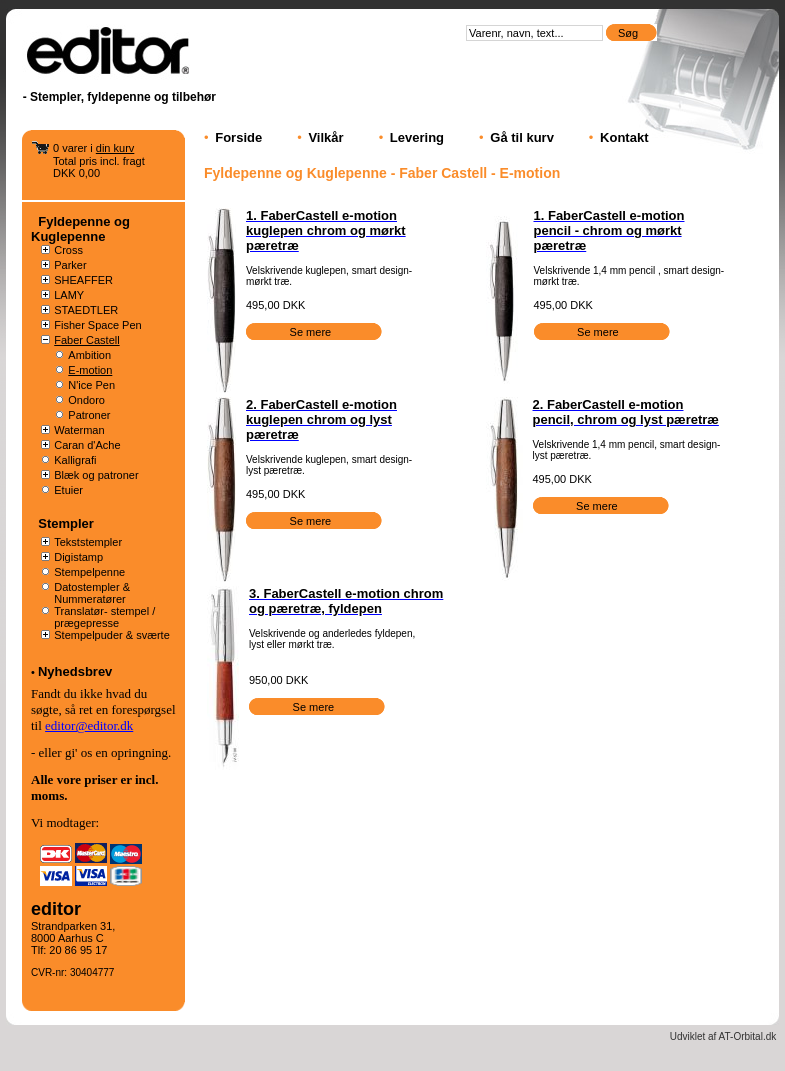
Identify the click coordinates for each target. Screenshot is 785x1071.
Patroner (89, 415)
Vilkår (325, 137)
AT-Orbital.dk (748, 1036)
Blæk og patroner (96, 475)
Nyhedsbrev (75, 671)
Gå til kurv (522, 137)
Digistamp (78, 557)
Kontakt (624, 137)
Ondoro (86, 400)
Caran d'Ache (87, 445)
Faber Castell (86, 340)
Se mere (312, 332)
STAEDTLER (86, 310)
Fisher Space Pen (97, 325)
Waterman (79, 430)
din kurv (115, 148)
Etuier (68, 490)
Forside (238, 137)
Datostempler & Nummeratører (92, 593)
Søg (629, 33)
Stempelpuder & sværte (112, 635)
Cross (68, 250)
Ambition (89, 355)
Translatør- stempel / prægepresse (104, 617)
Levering (417, 137)
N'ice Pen (91, 385)
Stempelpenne (89, 572)
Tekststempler (88, 542)
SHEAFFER (83, 280)
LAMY (69, 295)
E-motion (90, 370)
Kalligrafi (75, 460)
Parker (70, 265)
